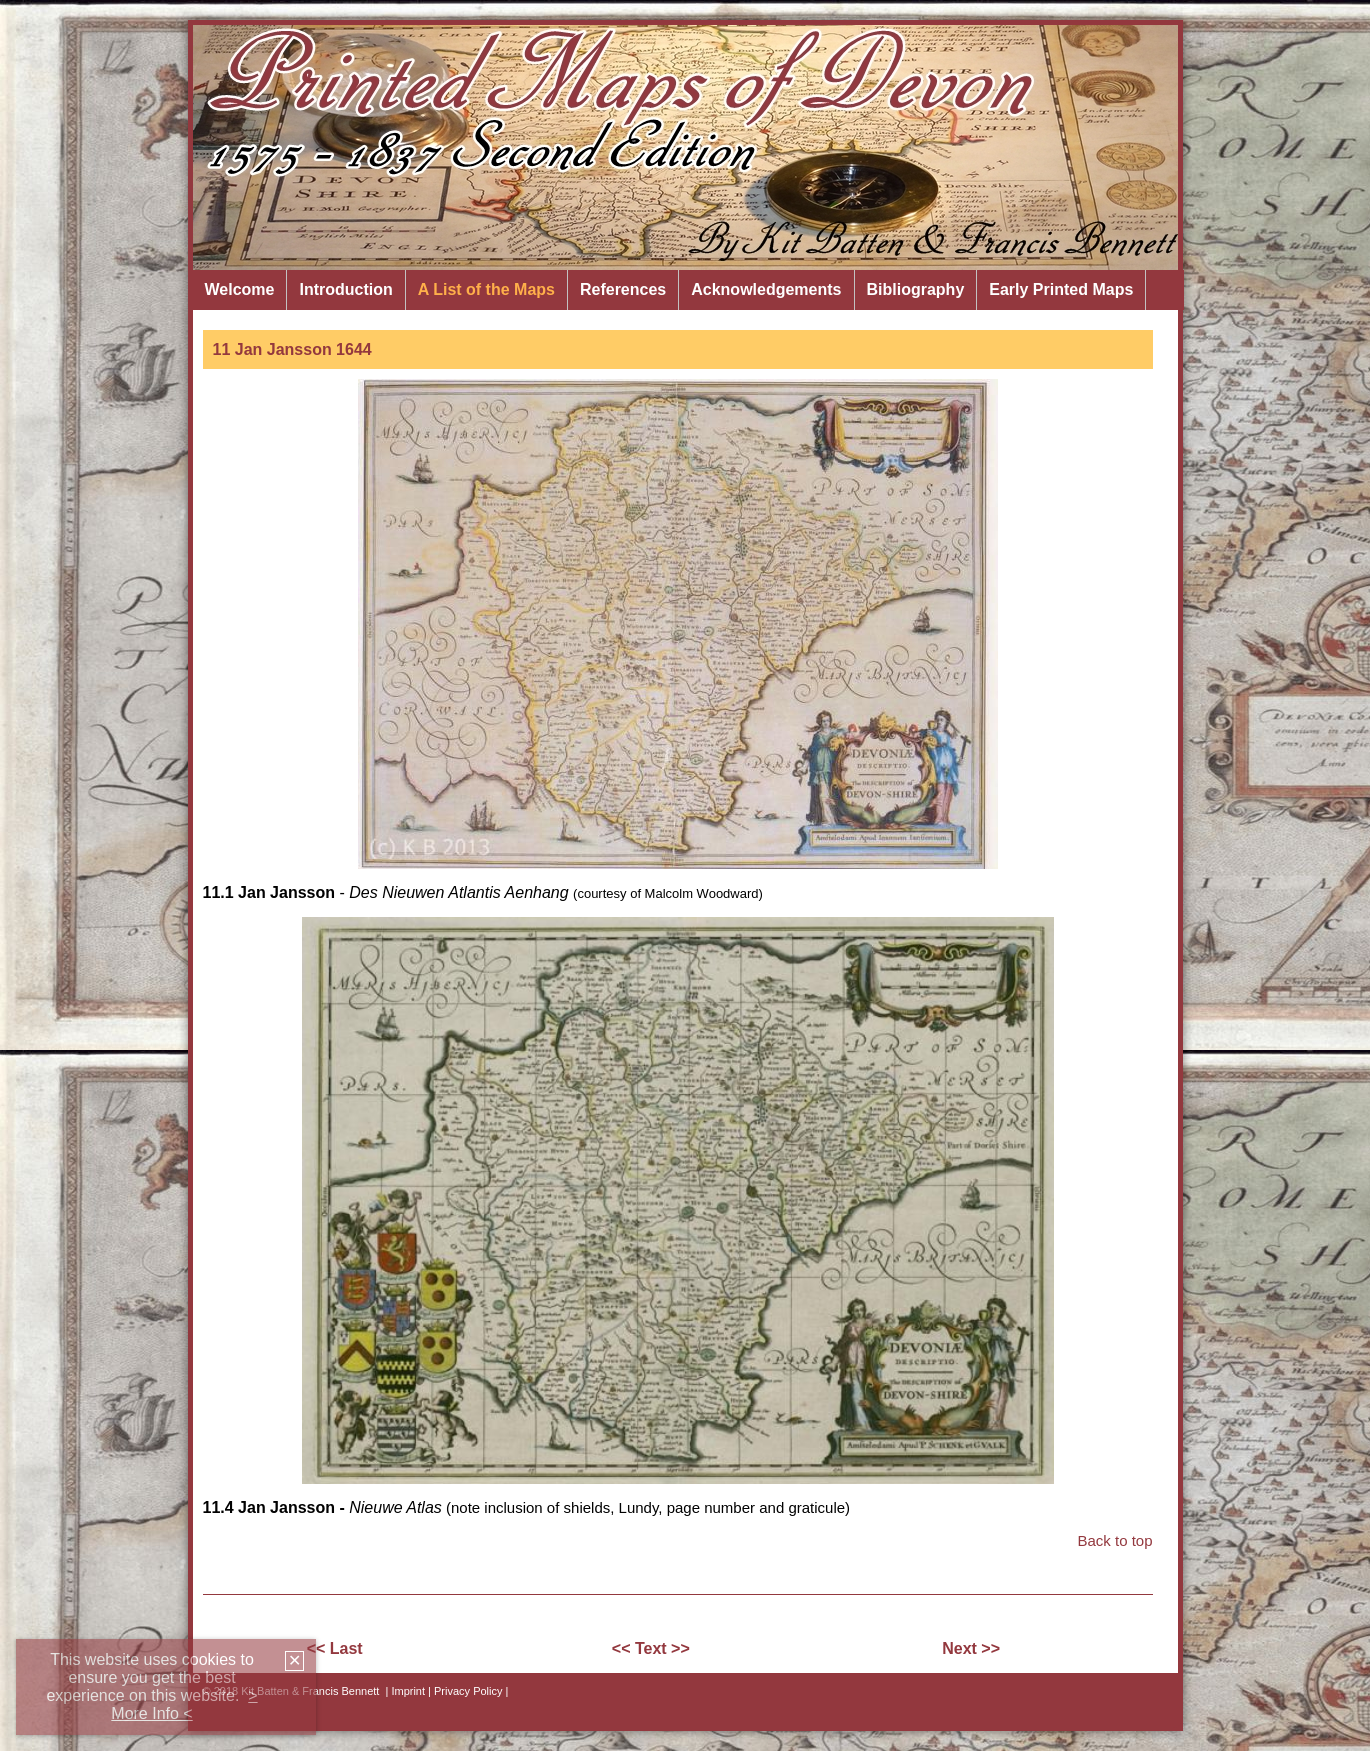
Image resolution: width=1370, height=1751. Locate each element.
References (623, 289)
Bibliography (916, 289)
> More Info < (184, 1704)
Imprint (408, 1691)
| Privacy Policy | (468, 1691)
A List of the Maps (486, 289)
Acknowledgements (766, 289)
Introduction (345, 289)
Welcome (240, 289)
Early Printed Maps (1061, 289)
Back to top (1114, 1540)
